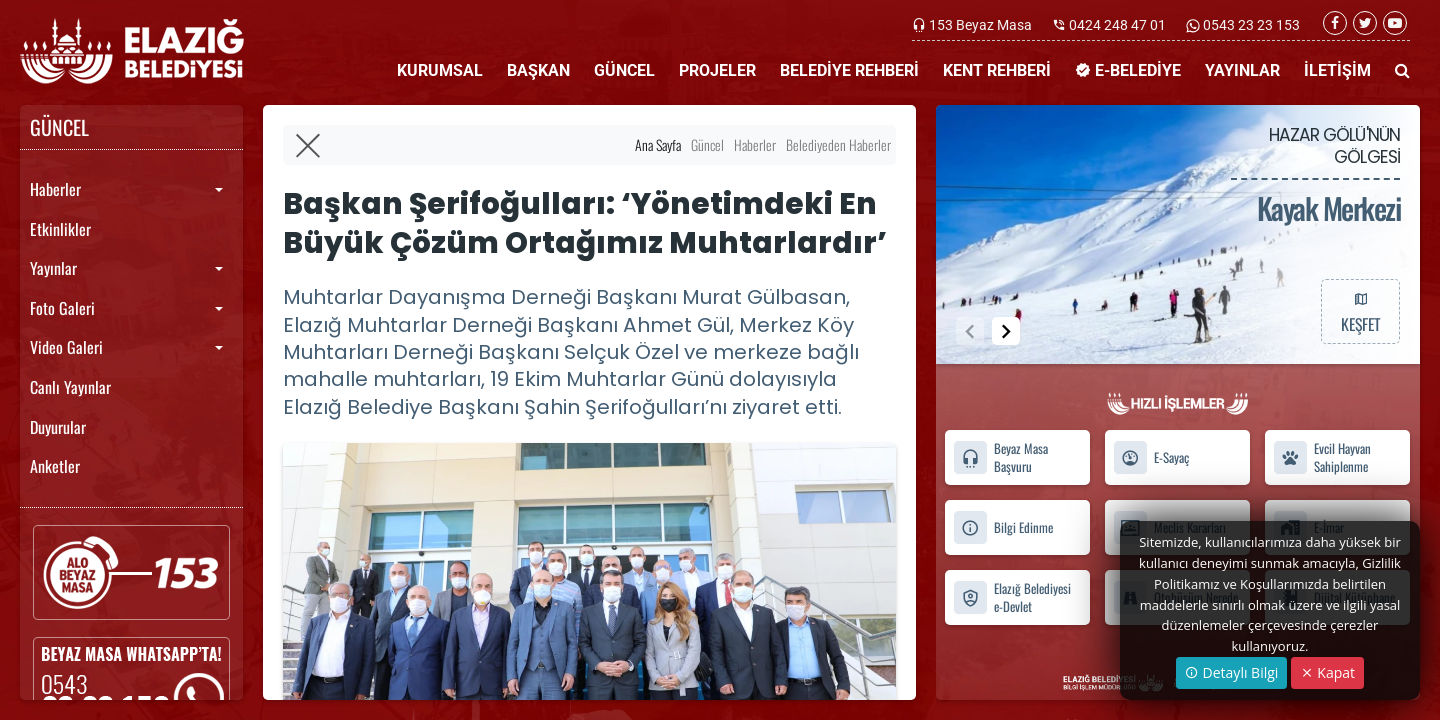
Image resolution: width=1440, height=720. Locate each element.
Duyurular (58, 427)
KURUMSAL (440, 70)
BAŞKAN (538, 70)
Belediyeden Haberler (838, 144)
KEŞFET (1360, 311)
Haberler (55, 189)
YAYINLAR (1242, 70)
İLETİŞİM (1337, 70)
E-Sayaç (1151, 457)
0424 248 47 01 (1117, 25)
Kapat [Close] (1327, 672)
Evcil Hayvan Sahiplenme (1322, 458)
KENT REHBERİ (997, 70)
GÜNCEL (624, 70)
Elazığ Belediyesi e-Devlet (1012, 597)
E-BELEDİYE (1128, 70)
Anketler (55, 466)
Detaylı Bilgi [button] (1231, 672)
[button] (1006, 331)
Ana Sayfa (658, 144)
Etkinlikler (60, 229)
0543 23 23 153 (1250, 25)
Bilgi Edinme (1003, 527)
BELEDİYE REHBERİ (849, 70)
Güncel (707, 144)
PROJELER (717, 70)
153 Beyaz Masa (980, 25)
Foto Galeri (62, 308)
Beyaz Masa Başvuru (1000, 458)
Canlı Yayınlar (70, 387)
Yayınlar (53, 268)
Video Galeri (66, 347)
